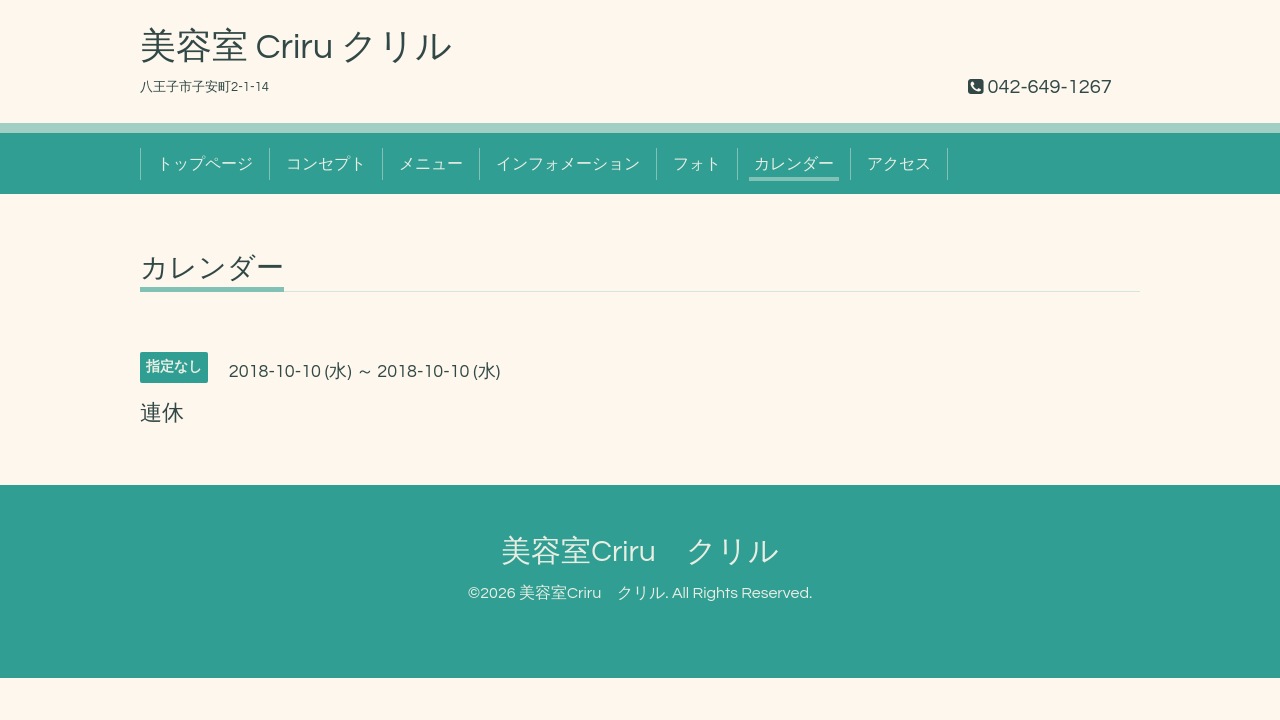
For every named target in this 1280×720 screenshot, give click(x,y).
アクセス (899, 164)
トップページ (205, 164)
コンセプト (326, 164)
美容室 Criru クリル (296, 47)
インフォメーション (568, 164)
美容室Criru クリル (640, 551)
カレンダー (794, 164)
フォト (697, 164)
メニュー (431, 164)
